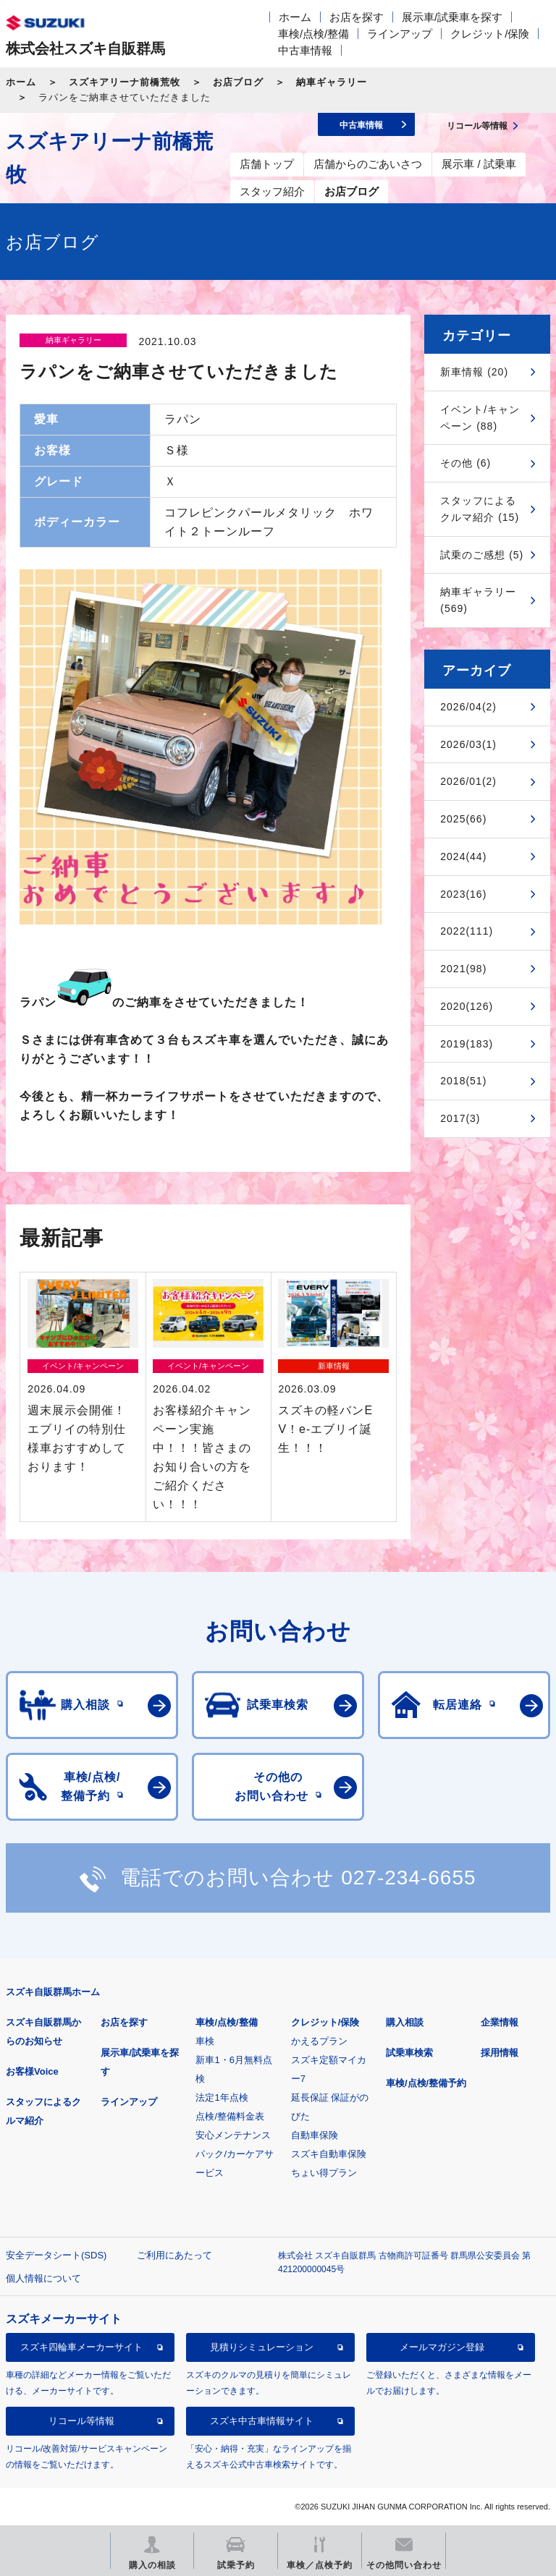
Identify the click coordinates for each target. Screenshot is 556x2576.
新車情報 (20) (474, 372)
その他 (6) (465, 463)
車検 (204, 2041)
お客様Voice (32, 2071)
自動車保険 (314, 2135)
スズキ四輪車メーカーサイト (81, 2347)
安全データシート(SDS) (56, 2255)
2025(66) (463, 819)
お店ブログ (238, 82)
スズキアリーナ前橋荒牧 (124, 82)
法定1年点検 (221, 2097)
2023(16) (463, 894)
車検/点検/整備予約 (426, 2083)
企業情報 (499, 2022)
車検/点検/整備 (313, 33)
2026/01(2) (468, 781)
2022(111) (466, 931)
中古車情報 (305, 50)
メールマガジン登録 (442, 2347)
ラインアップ (399, 33)
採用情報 (499, 2052)
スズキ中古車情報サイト (261, 2420)
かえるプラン (319, 2041)
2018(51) (463, 1081)
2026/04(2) (468, 707)
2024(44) (463, 856)
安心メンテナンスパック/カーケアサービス (234, 2154)
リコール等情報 (81, 2420)
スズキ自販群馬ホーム (53, 1991)
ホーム (295, 17)
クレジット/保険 (489, 33)
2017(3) (460, 1118)
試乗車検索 (409, 2052)
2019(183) (466, 1044)
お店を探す (356, 17)
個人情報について (43, 2278)
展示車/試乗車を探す (452, 17)
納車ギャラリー (331, 82)
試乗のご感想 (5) (481, 555)
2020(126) (466, 1006)
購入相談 (405, 2022)
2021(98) (463, 968)
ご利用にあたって (174, 2255)
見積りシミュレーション (261, 2347)
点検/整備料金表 (229, 2116)
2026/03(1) (468, 744)
